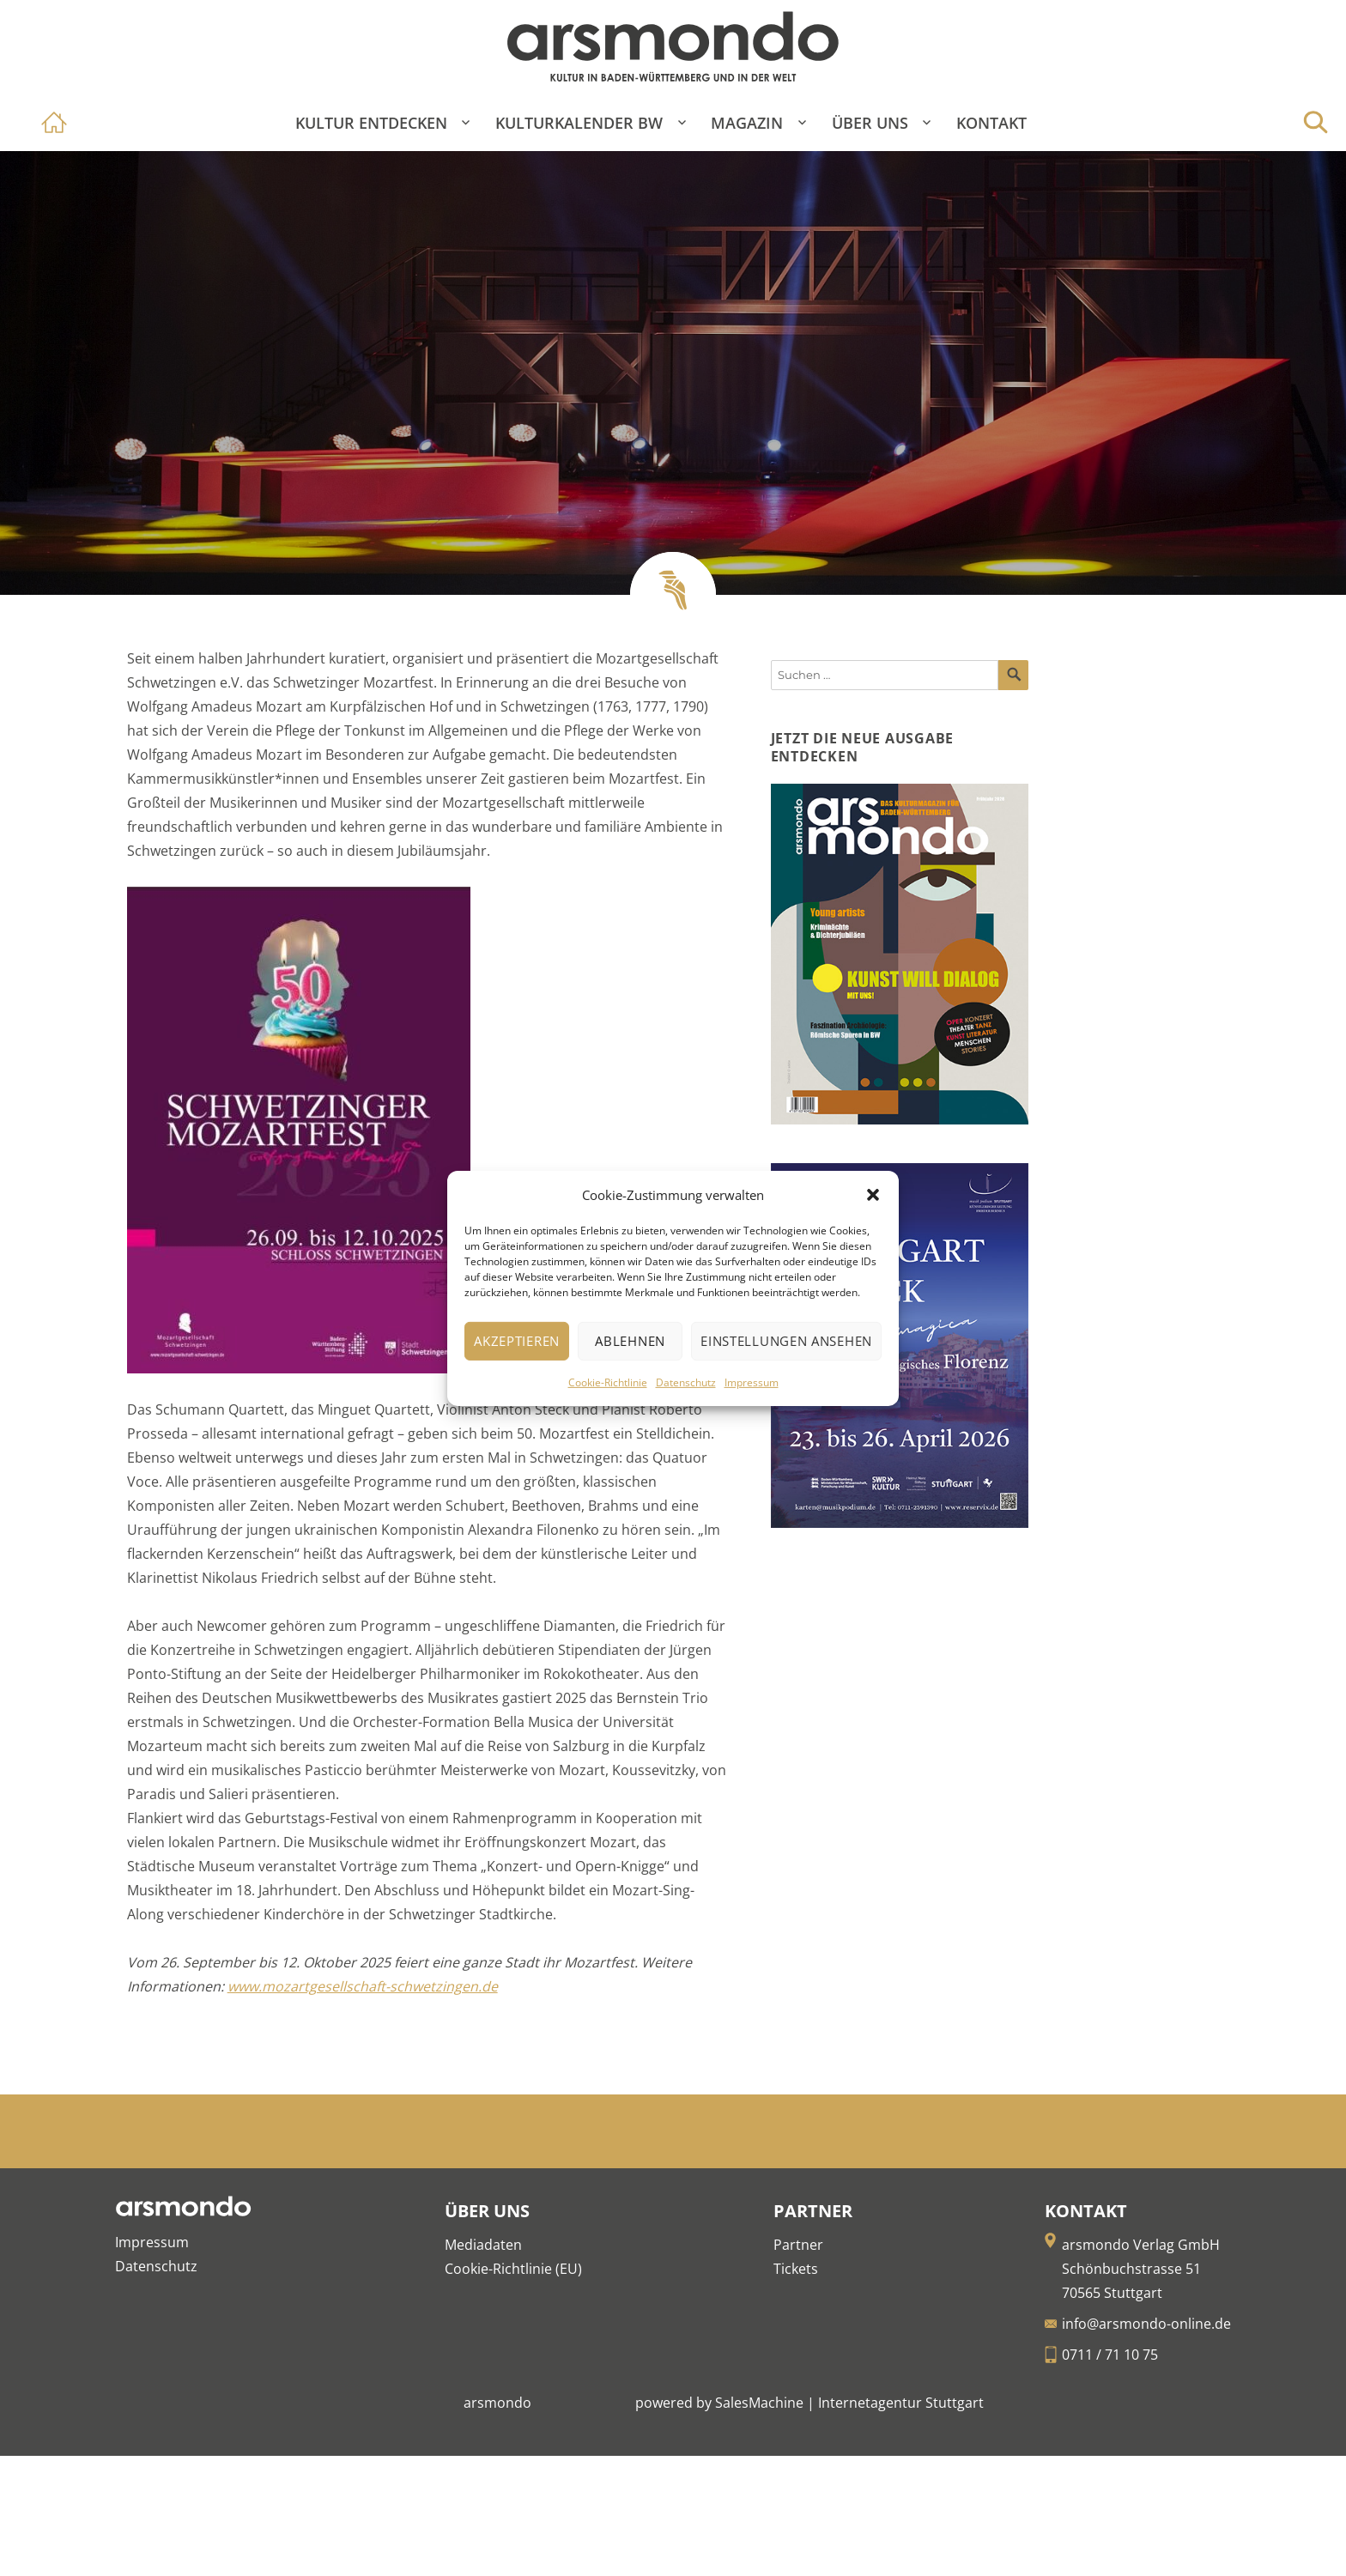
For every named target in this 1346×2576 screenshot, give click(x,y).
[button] (873, 1194)
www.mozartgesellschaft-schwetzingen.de (362, 1986)
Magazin (747, 122)
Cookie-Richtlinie (607, 1382)
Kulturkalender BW (579, 122)
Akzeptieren (517, 1340)
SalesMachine (759, 2402)
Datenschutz (686, 1382)
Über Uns (870, 122)
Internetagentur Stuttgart (901, 2402)
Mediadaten (483, 2244)
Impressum (752, 1382)
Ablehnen (630, 1340)
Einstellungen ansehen (786, 1340)
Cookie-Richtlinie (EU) (513, 2268)
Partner (798, 2244)
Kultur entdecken (371, 122)
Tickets (795, 2268)
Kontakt (991, 122)
